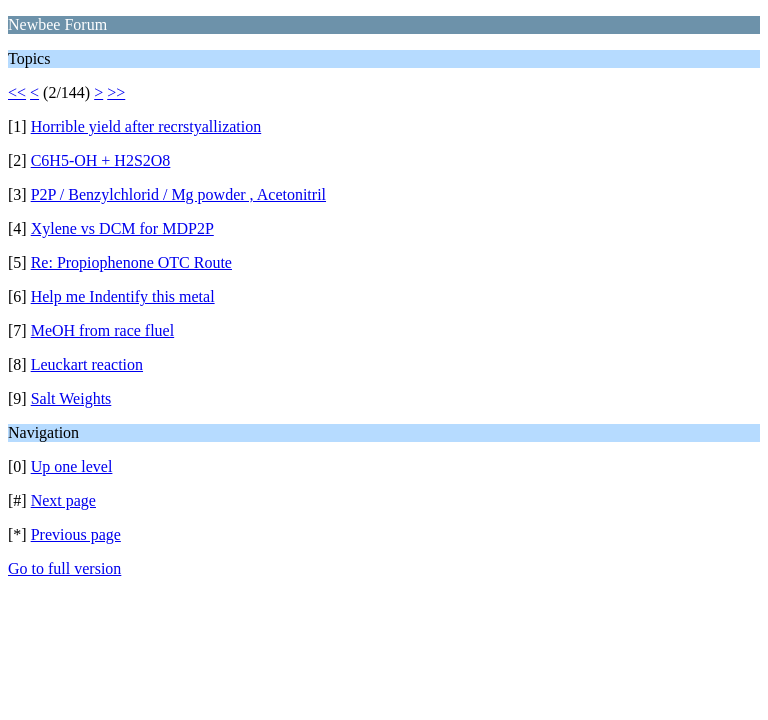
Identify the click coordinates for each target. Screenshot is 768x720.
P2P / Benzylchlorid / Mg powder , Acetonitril (178, 194)
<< (17, 92)
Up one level (72, 466)
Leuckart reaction (87, 364)
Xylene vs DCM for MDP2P (122, 228)
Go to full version (64, 568)
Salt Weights (71, 398)
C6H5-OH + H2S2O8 (101, 160)
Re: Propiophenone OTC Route (131, 262)
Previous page (76, 534)
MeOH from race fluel (103, 330)
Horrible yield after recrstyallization (146, 126)
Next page (63, 500)
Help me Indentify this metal (123, 296)
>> (116, 92)
